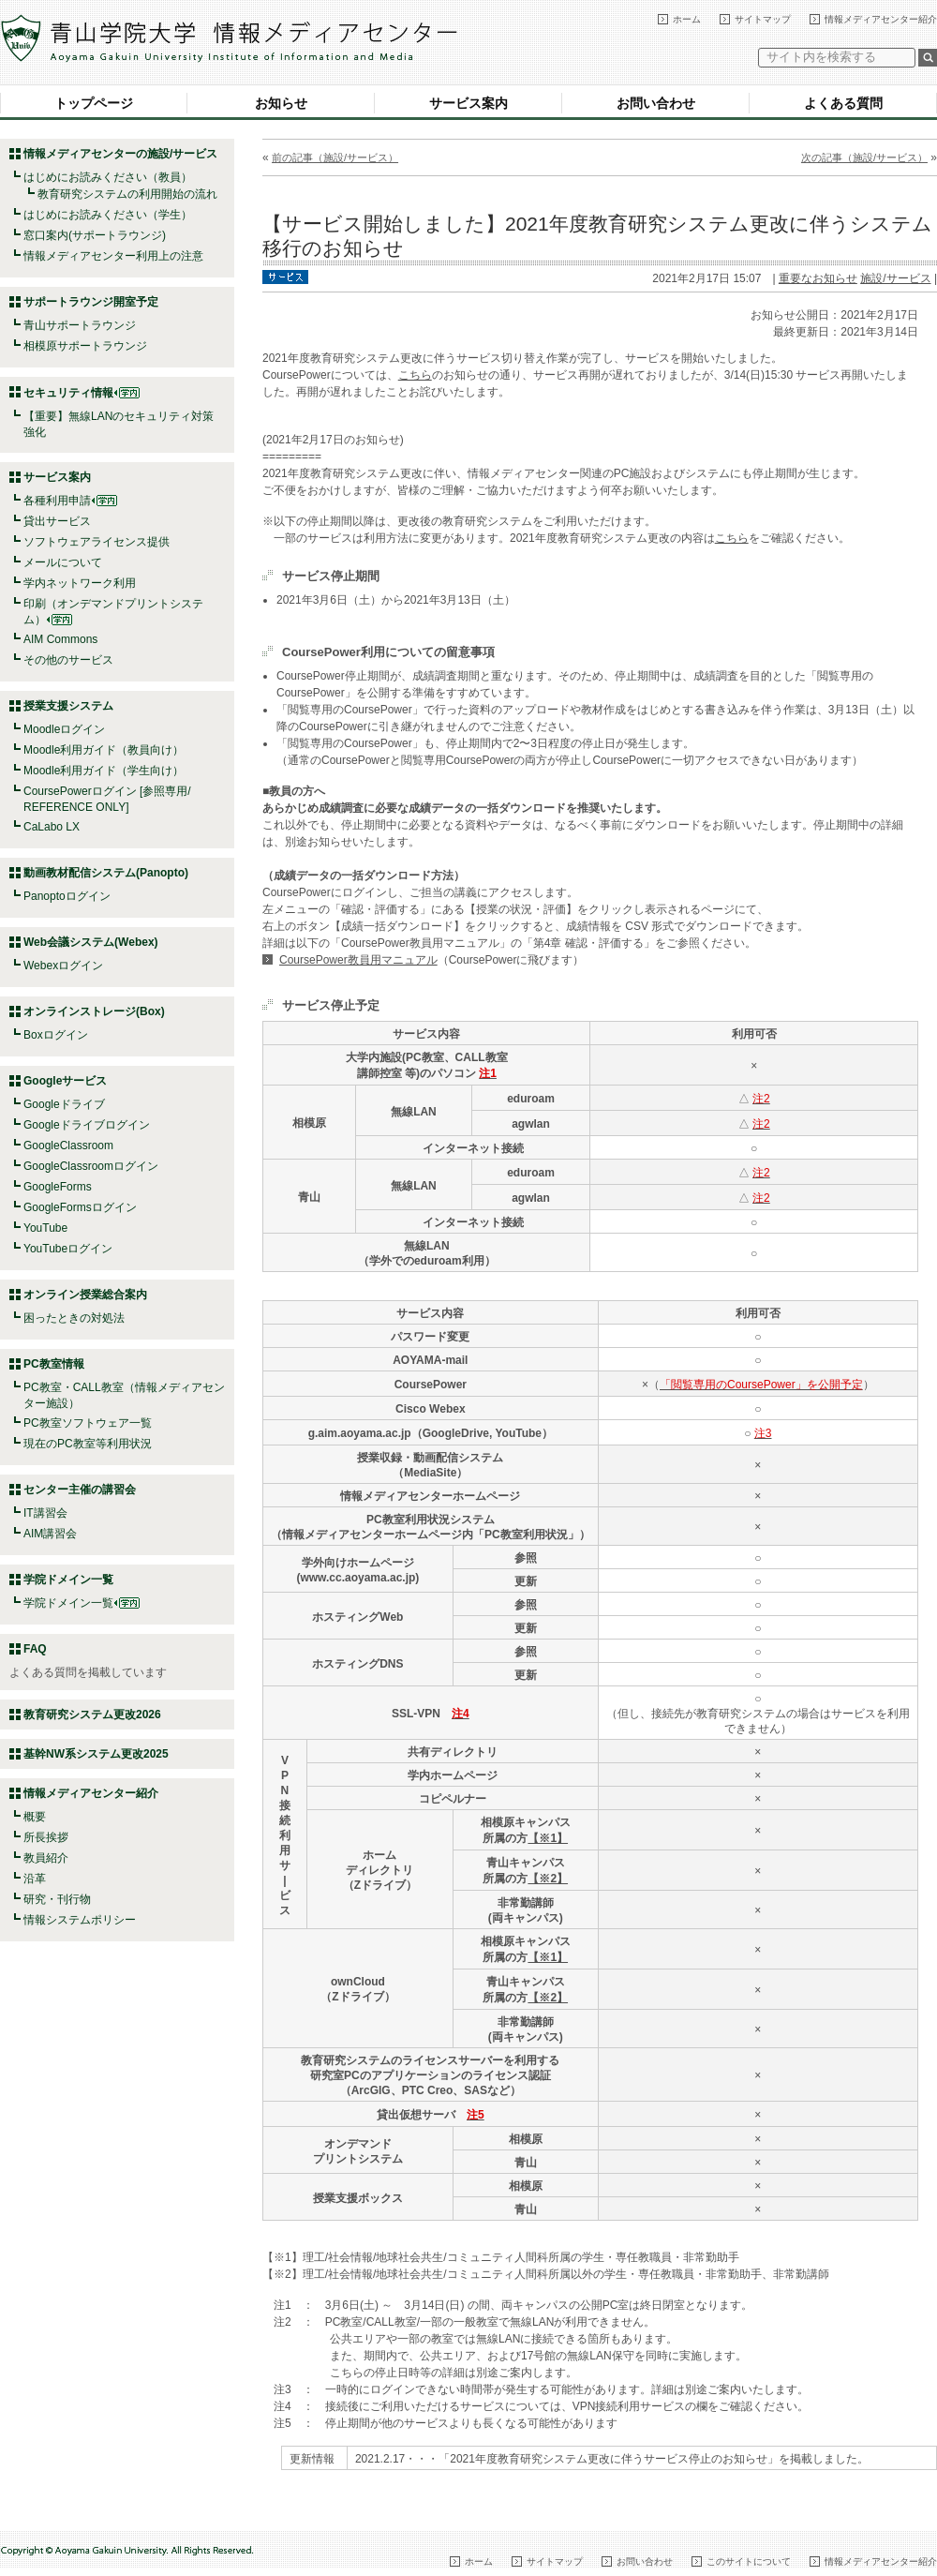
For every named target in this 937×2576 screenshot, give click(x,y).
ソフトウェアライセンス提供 (96, 541)
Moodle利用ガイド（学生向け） (103, 770)
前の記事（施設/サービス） (335, 157)
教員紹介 (45, 1858)
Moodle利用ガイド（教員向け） (103, 749)
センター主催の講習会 (79, 1489)
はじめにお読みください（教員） (107, 177)
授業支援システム (68, 705)
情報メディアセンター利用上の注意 (113, 255)
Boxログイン (55, 1034)
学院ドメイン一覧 (81, 1603)
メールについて (62, 562)
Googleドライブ (64, 1104)
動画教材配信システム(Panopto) (105, 872)
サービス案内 (468, 103)
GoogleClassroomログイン (90, 1166)
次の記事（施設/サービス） (864, 157)
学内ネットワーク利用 (79, 583)
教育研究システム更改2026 (92, 1714)
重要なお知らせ (818, 278)
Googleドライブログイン (86, 1124)
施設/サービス (895, 278)
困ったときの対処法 (74, 1318)
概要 (34, 1816)
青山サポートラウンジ (79, 325)
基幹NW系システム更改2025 (96, 1753)
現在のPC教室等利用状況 (87, 1443)
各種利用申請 (57, 500)
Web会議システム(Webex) (90, 942)
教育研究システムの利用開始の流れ (127, 194)
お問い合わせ (656, 103)
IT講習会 (45, 1513)
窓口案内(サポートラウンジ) (94, 235)
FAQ (35, 1648)
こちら (415, 375)
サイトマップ (763, 19)
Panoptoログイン (67, 896)
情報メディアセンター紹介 (881, 19)
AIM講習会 (50, 1533)
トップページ (93, 103)
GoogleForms (57, 1186)
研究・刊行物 (57, 1899)
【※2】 (548, 1878)
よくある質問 (843, 103)
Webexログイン (63, 965)
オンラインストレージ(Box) (94, 1011)
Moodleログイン (64, 729)
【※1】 (548, 1838)
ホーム (687, 19)
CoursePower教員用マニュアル (358, 959)
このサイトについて (748, 2561)
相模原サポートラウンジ (85, 345)
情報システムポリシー (79, 1919)
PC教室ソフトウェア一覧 (87, 1423)
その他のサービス (68, 659)
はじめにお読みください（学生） (107, 214)
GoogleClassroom (68, 1145)
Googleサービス (65, 1080)
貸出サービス (57, 521)
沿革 (34, 1878)
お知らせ (281, 103)
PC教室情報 (53, 1363)
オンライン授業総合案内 (85, 1294)
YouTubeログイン (67, 1248)
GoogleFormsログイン (80, 1207)
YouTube (45, 1228)
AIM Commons (60, 639)
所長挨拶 (45, 1837)
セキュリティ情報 (81, 392)
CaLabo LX (51, 826)
